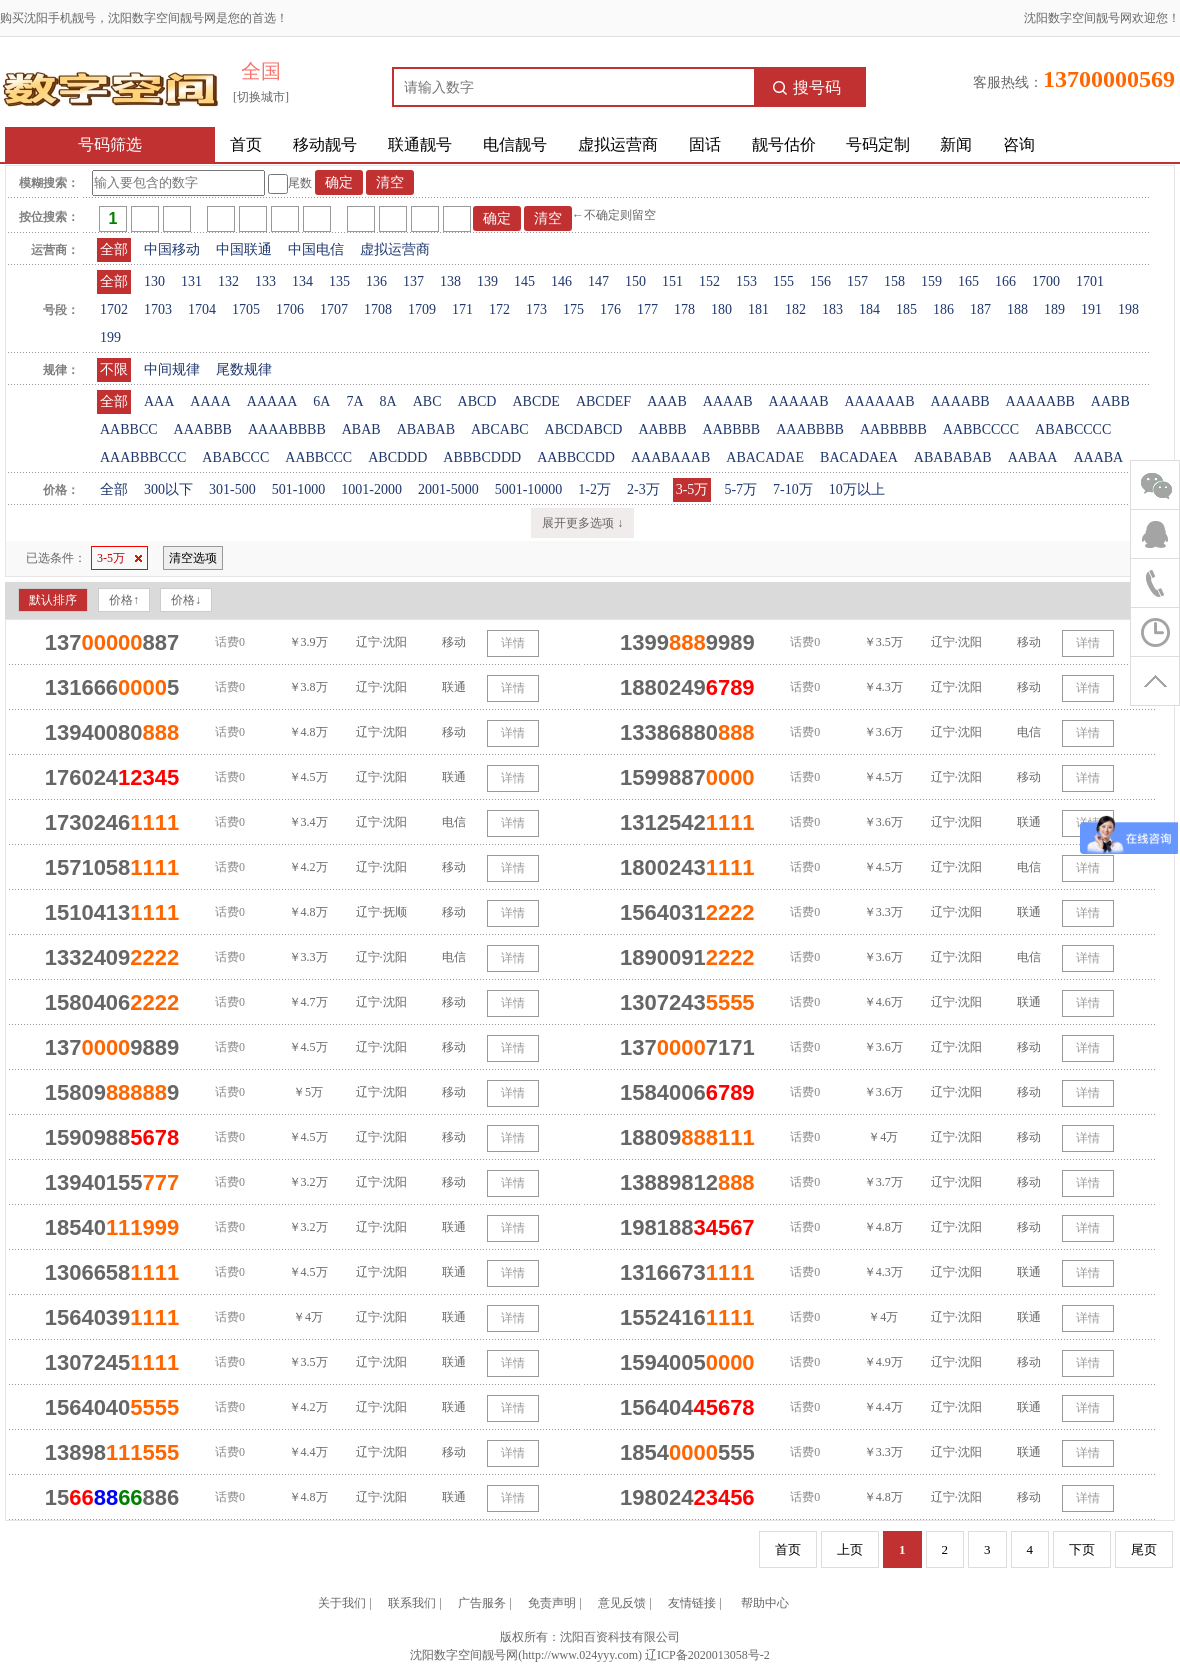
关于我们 (342, 1603)
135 (339, 281)
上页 (850, 1549)
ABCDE (535, 401)
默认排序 (53, 600)
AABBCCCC (981, 429)
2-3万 (643, 489)
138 (450, 281)
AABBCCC (318, 457)
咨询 (1019, 144)
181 (758, 309)
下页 (1082, 1549)
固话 (705, 144)
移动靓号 (325, 144)
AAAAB (728, 401)
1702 (114, 309)
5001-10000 (529, 489)
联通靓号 (420, 144)
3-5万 (692, 489)
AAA (159, 401)
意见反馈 (622, 1603)
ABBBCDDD (482, 457)
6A (321, 401)
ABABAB (426, 429)
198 (1128, 309)
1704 (202, 309)
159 (931, 281)
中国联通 (244, 249)
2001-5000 (448, 489)
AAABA (1098, 457)
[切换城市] (261, 97)
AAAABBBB (287, 429)
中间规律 (172, 369)
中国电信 (316, 249)
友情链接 (692, 1603)
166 (1005, 281)
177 (647, 309)
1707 (334, 309)
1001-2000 (371, 489)
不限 (114, 369)
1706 (290, 309)
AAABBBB (810, 429)
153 (746, 281)
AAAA (210, 401)
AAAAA (272, 401)
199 (110, 337)
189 (1054, 309)
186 (943, 309)
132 (228, 281)
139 (487, 281)
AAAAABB (1040, 401)
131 (191, 281)
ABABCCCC (1073, 429)
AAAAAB (799, 401)
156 (820, 281)
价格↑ (124, 600)
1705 (246, 309)
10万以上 (857, 489)
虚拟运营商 (618, 144)
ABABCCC (235, 457)
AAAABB (959, 401)
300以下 (168, 489)
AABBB (662, 429)
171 (462, 309)
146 (561, 281)
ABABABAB (953, 457)
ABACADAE (765, 457)
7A (354, 401)
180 (721, 309)
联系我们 (412, 1603)
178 (684, 309)
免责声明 (552, 1603)
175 (573, 309)
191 (1091, 309)
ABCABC (500, 429)
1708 (378, 309)
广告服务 (482, 1603)
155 (783, 281)
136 (376, 281)
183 (832, 309)
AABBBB (732, 429)
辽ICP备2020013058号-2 (707, 1655)
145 (524, 281)
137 (413, 281)
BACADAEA (859, 457)
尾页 (1144, 1549)
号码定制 (878, 144)
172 (499, 309)
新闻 (956, 144)
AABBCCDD (576, 457)
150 (635, 281)
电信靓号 (515, 144)
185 (906, 309)
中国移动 (172, 249)
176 (610, 309)
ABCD (477, 401)
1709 (422, 309)
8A (388, 401)
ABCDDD (397, 457)
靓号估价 (784, 144)
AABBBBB (893, 429)
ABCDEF (603, 401)
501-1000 (299, 489)
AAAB (667, 401)
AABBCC (129, 429)
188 (1017, 309)
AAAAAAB (879, 401)
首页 (246, 144)
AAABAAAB (670, 457)
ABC (427, 401)
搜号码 (807, 87)
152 (709, 281)
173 (536, 309)
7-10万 (793, 489)
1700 (1046, 281)
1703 (158, 309)
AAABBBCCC (143, 457)
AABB (1110, 401)
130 (154, 281)
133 (265, 281)
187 (980, 309)
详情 (513, 643)
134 (302, 281)
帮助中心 (765, 1603)
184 (869, 309)
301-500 (232, 489)
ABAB (361, 429)
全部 (114, 249)
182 (795, 309)
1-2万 (594, 489)
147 (598, 281)
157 (857, 281)
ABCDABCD (584, 429)
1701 (1090, 281)
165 (968, 281)
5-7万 (740, 489)
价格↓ (186, 600)
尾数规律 (244, 369)
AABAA (1033, 457)
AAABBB (203, 429)
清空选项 (193, 558)
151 (672, 281)
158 (894, 281)
